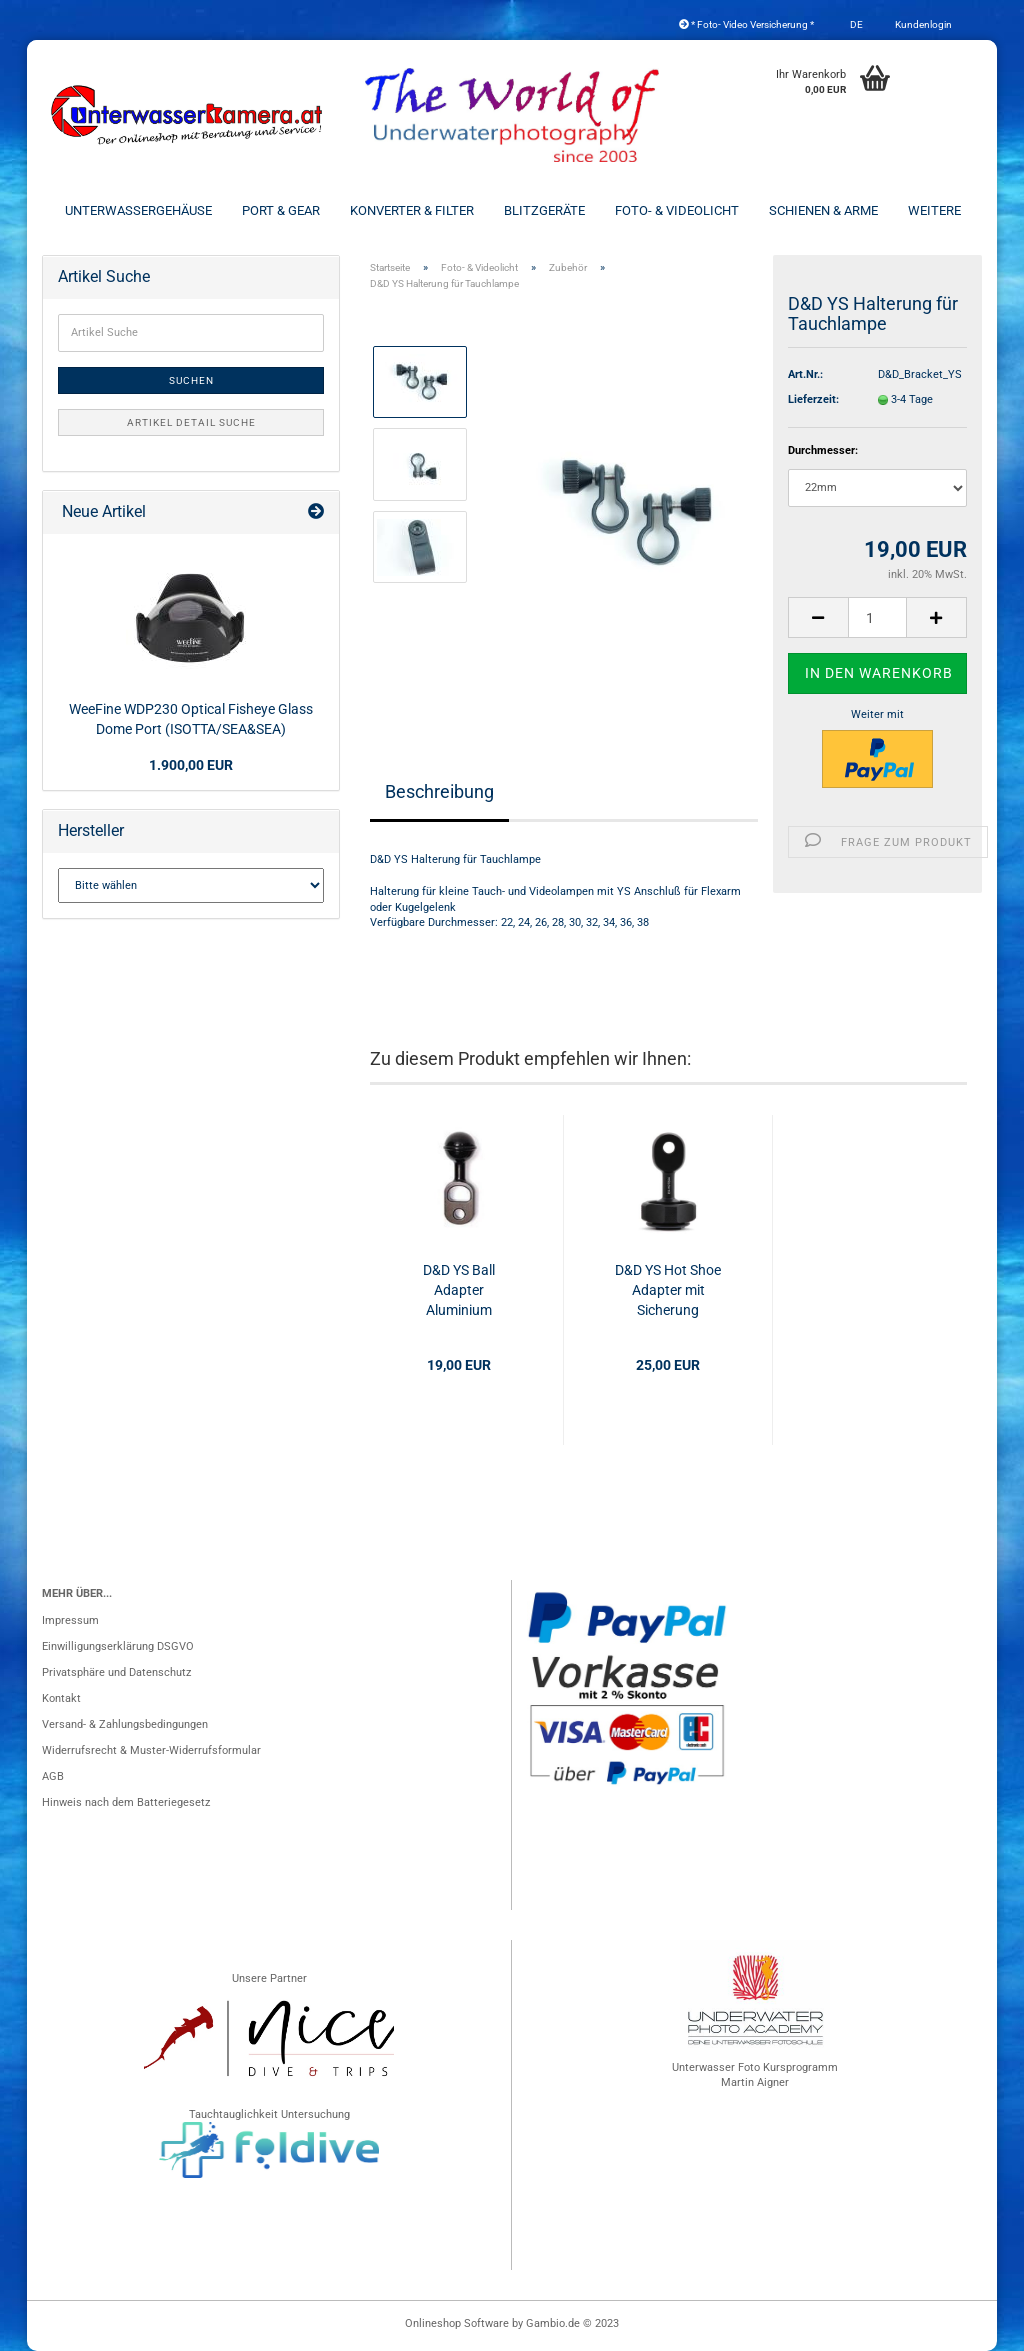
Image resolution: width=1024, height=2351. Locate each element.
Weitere (934, 210)
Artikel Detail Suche (191, 422)
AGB (53, 1776)
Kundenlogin (922, 24)
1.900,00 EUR (191, 765)
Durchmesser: (823, 450)
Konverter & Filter (412, 210)
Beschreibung (439, 791)
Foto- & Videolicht (677, 210)
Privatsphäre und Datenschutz (116, 1672)
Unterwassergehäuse (138, 210)
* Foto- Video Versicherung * (746, 24)
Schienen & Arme (823, 210)
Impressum (70, 1620)
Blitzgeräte (544, 210)
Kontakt (61, 1698)
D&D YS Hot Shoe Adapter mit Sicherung (668, 1290)
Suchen (191, 380)
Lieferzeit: (813, 399)
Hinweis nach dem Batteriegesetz (126, 1802)
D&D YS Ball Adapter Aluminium (459, 1290)
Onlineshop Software (457, 2323)
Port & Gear (281, 210)
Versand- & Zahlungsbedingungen (125, 1724)
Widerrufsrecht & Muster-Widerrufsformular (151, 1750)
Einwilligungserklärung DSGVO (118, 1646)
